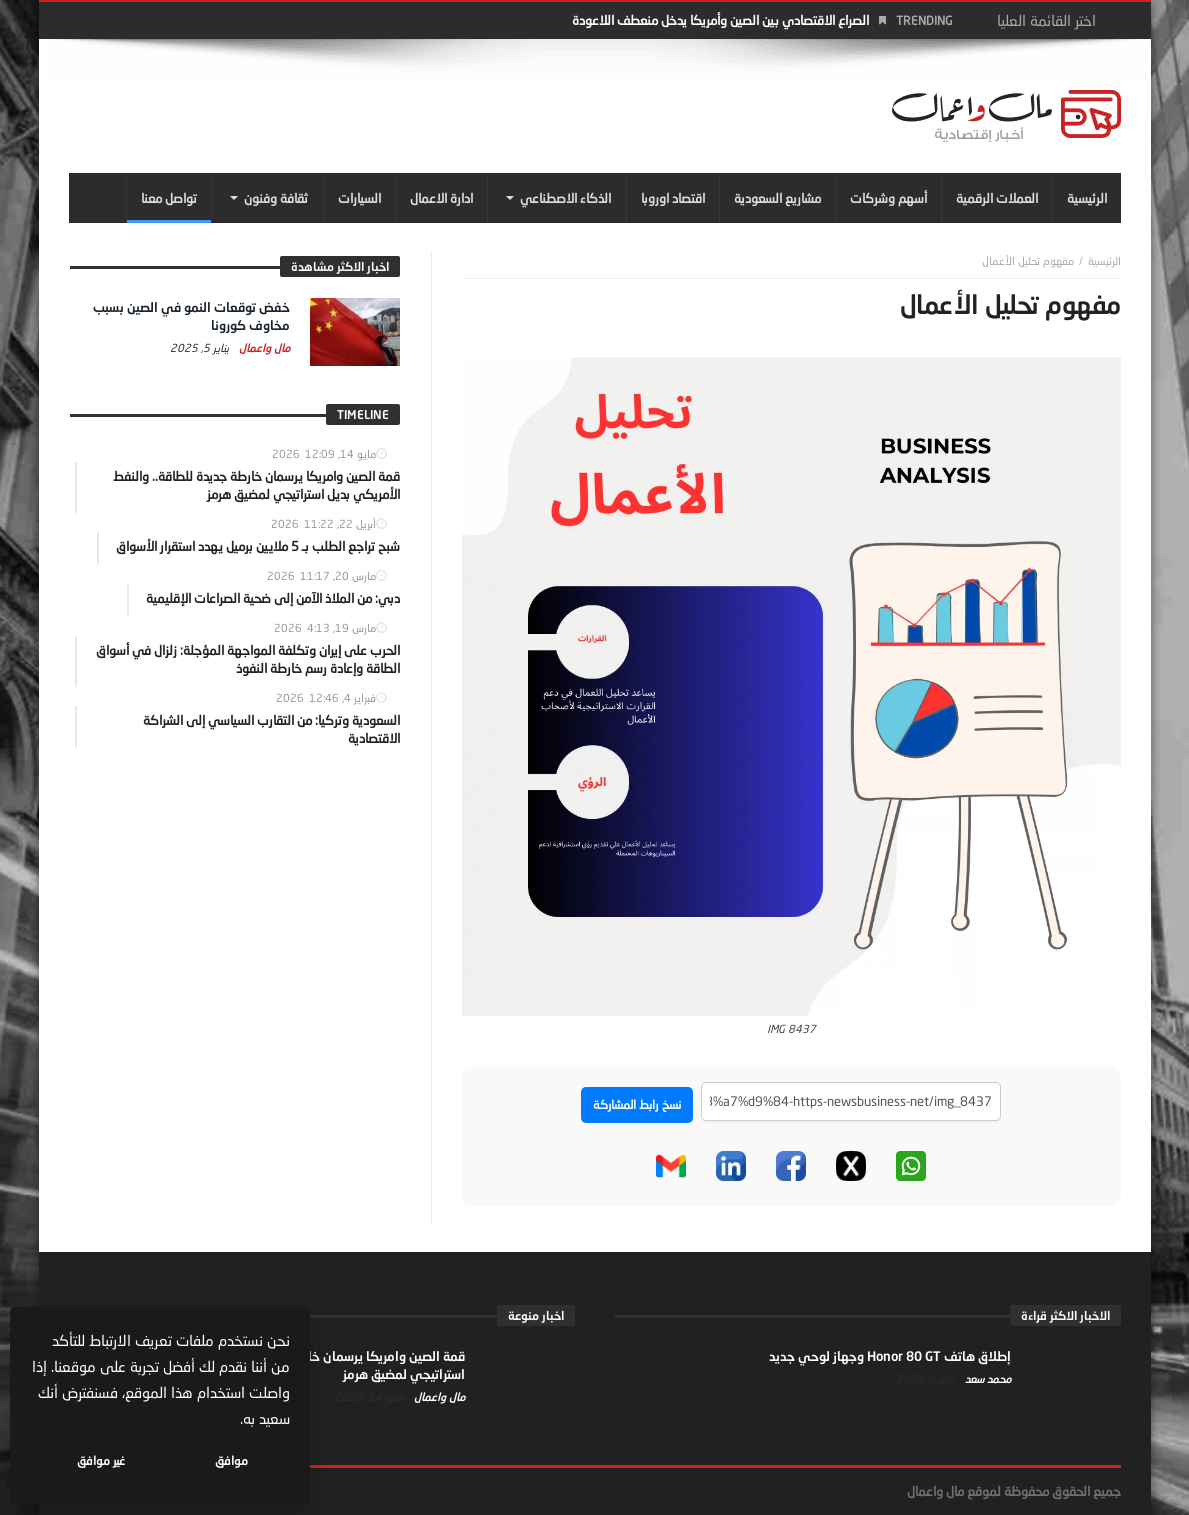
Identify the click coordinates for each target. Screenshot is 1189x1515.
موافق (231, 1460)
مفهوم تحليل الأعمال (1028, 260)
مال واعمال (263, 347)
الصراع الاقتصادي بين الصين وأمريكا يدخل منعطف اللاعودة (720, 20)
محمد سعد (986, 1378)
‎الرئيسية (1104, 260)
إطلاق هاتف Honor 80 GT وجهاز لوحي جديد (890, 1356)
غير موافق (101, 1460)
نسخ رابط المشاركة (637, 1104)
